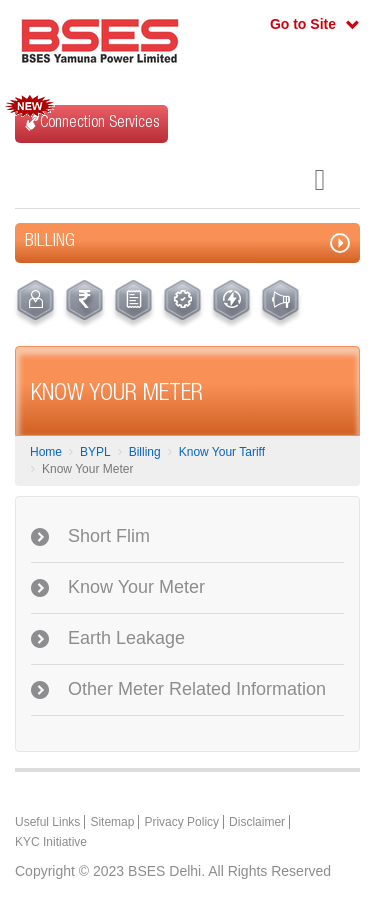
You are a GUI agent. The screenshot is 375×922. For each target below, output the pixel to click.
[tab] (187, 537)
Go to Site (303, 24)
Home (46, 452)
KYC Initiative (51, 842)
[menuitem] (35, 304)
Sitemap (112, 822)
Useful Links (47, 822)
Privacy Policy (181, 822)
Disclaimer (257, 822)
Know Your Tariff (222, 452)
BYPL (95, 452)
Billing (145, 452)
